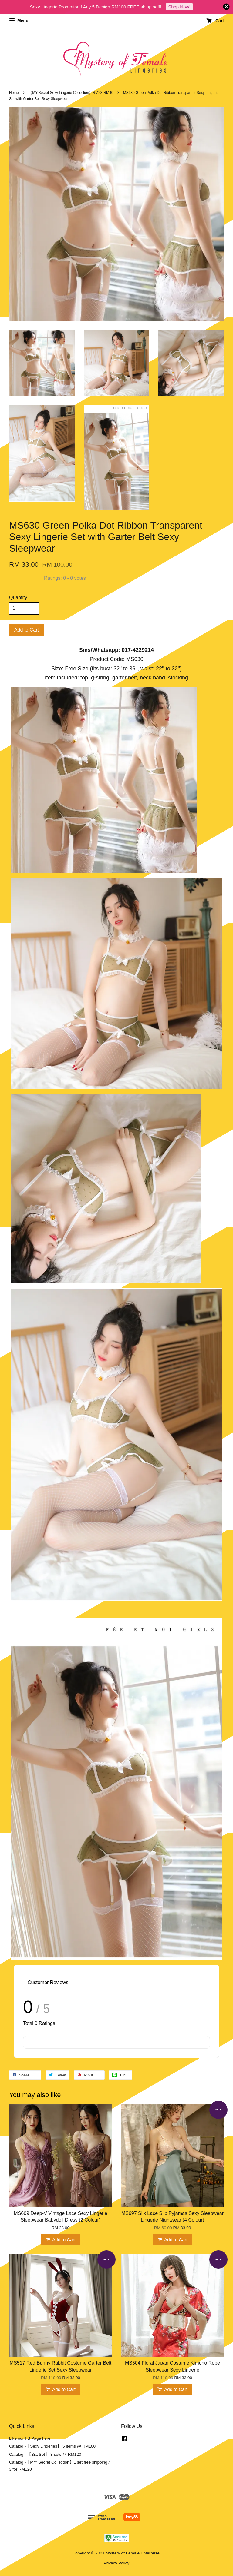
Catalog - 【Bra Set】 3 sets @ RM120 (45, 2454)
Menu (18, 20)
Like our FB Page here (29, 2438)
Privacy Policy (117, 2563)
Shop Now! (179, 6)
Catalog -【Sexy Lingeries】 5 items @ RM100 (52, 2446)
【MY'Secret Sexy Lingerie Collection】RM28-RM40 (71, 93)
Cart (215, 20)
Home (14, 93)
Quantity (18, 597)
